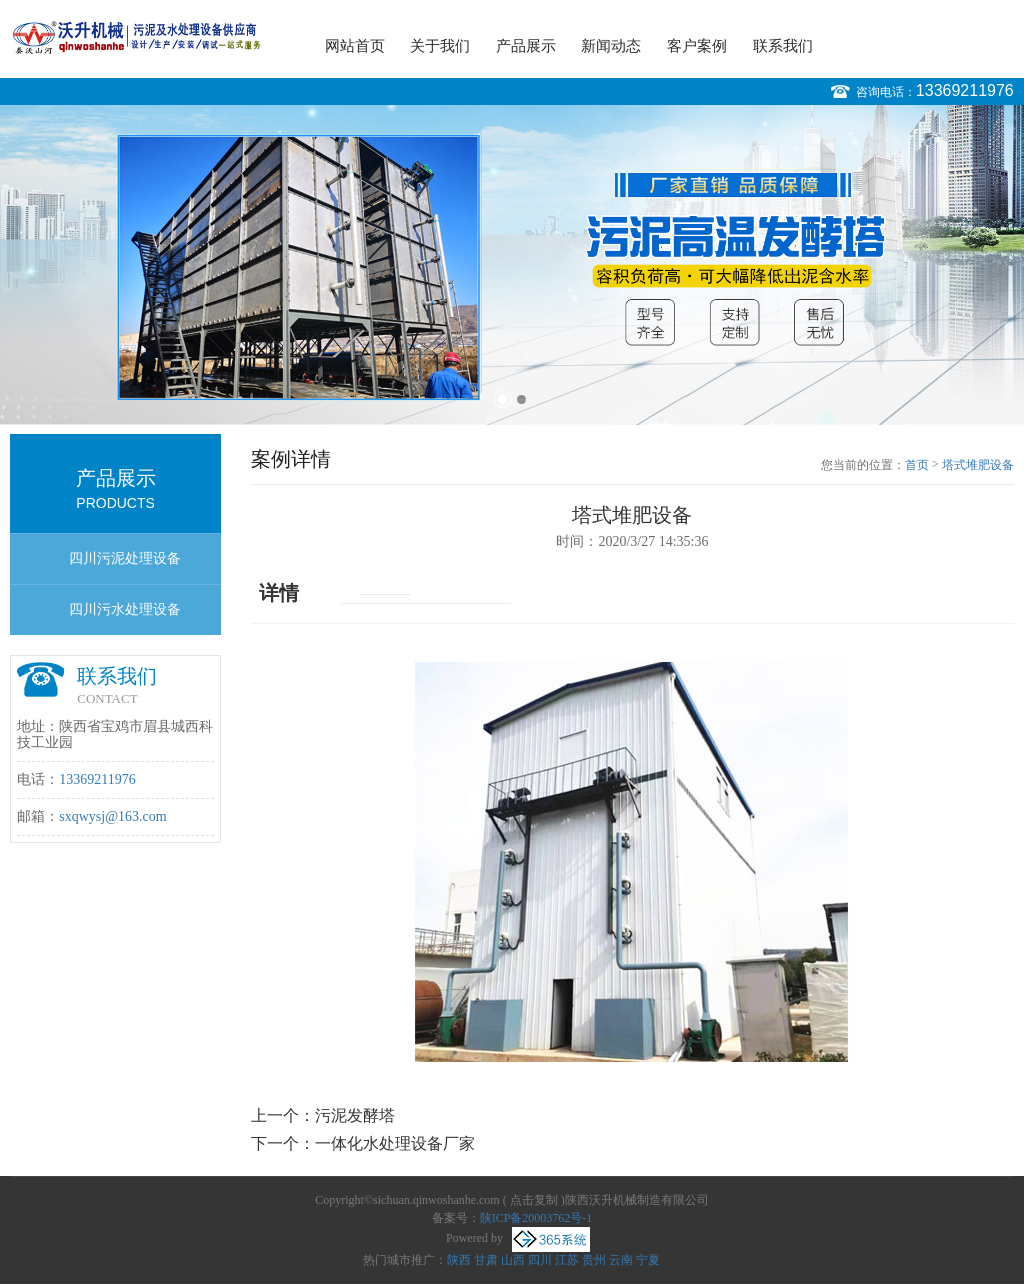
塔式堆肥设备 (978, 465)
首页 (917, 465)
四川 (540, 1260)
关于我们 (440, 46)
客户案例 (697, 46)
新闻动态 (611, 46)
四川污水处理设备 (125, 609)
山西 (513, 1260)
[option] (512, 265)
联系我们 (783, 46)
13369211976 (965, 90)
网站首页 (355, 46)
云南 (621, 1260)
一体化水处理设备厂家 (395, 1143)
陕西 (459, 1260)
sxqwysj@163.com (112, 816)
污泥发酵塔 (355, 1115)
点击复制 (534, 1200)
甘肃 (486, 1260)
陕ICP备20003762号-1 (536, 1218)
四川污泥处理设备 (125, 558)
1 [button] (502, 399)
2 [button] (521, 399)
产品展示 (526, 46)
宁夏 (648, 1260)
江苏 (567, 1260)
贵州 (594, 1260)
